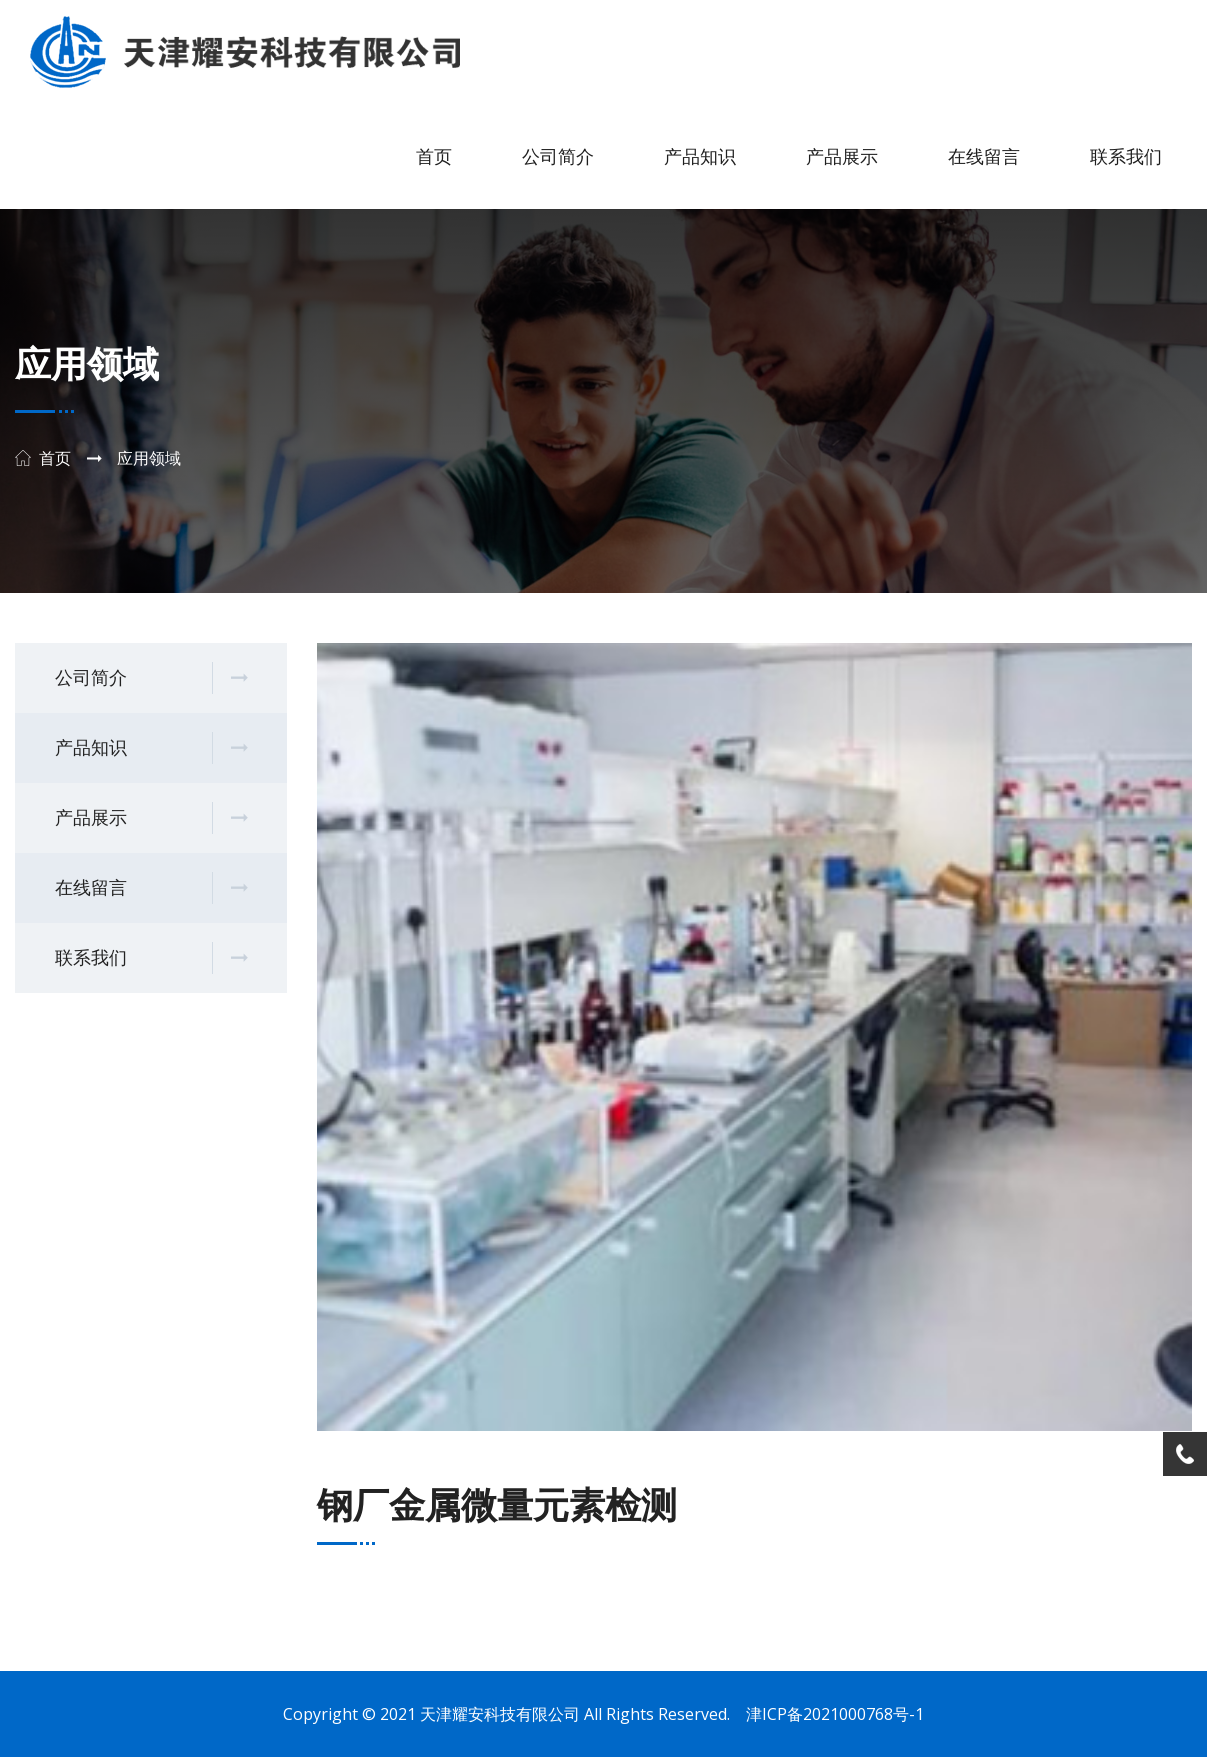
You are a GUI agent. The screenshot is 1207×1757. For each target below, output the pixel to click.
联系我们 (1126, 157)
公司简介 (558, 157)
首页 (434, 157)
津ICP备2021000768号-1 (835, 1714)
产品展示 (842, 157)
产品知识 (700, 157)
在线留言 (984, 157)
